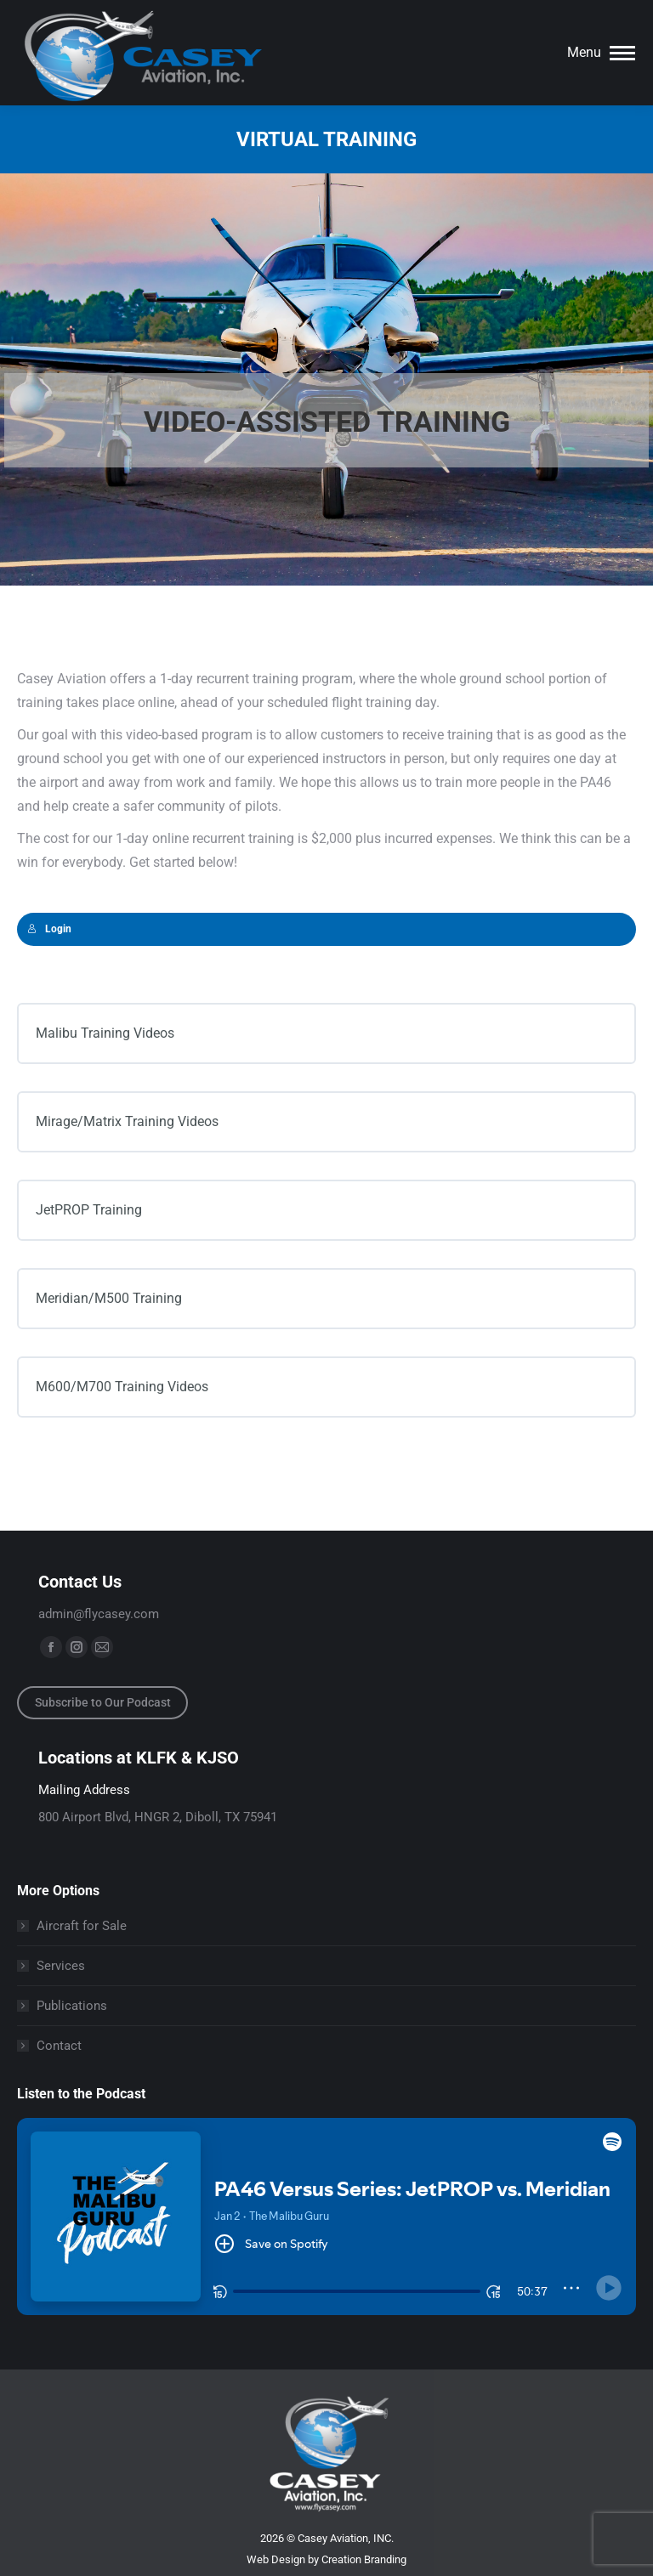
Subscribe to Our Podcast (103, 1702)
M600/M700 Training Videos (122, 1387)
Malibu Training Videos (105, 1033)
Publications (72, 2005)
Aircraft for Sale (82, 1925)
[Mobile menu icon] (601, 53)
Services (61, 1965)
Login (49, 929)
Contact (59, 2045)
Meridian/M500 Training (109, 1298)
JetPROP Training (89, 1210)
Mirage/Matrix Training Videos (127, 1121)
